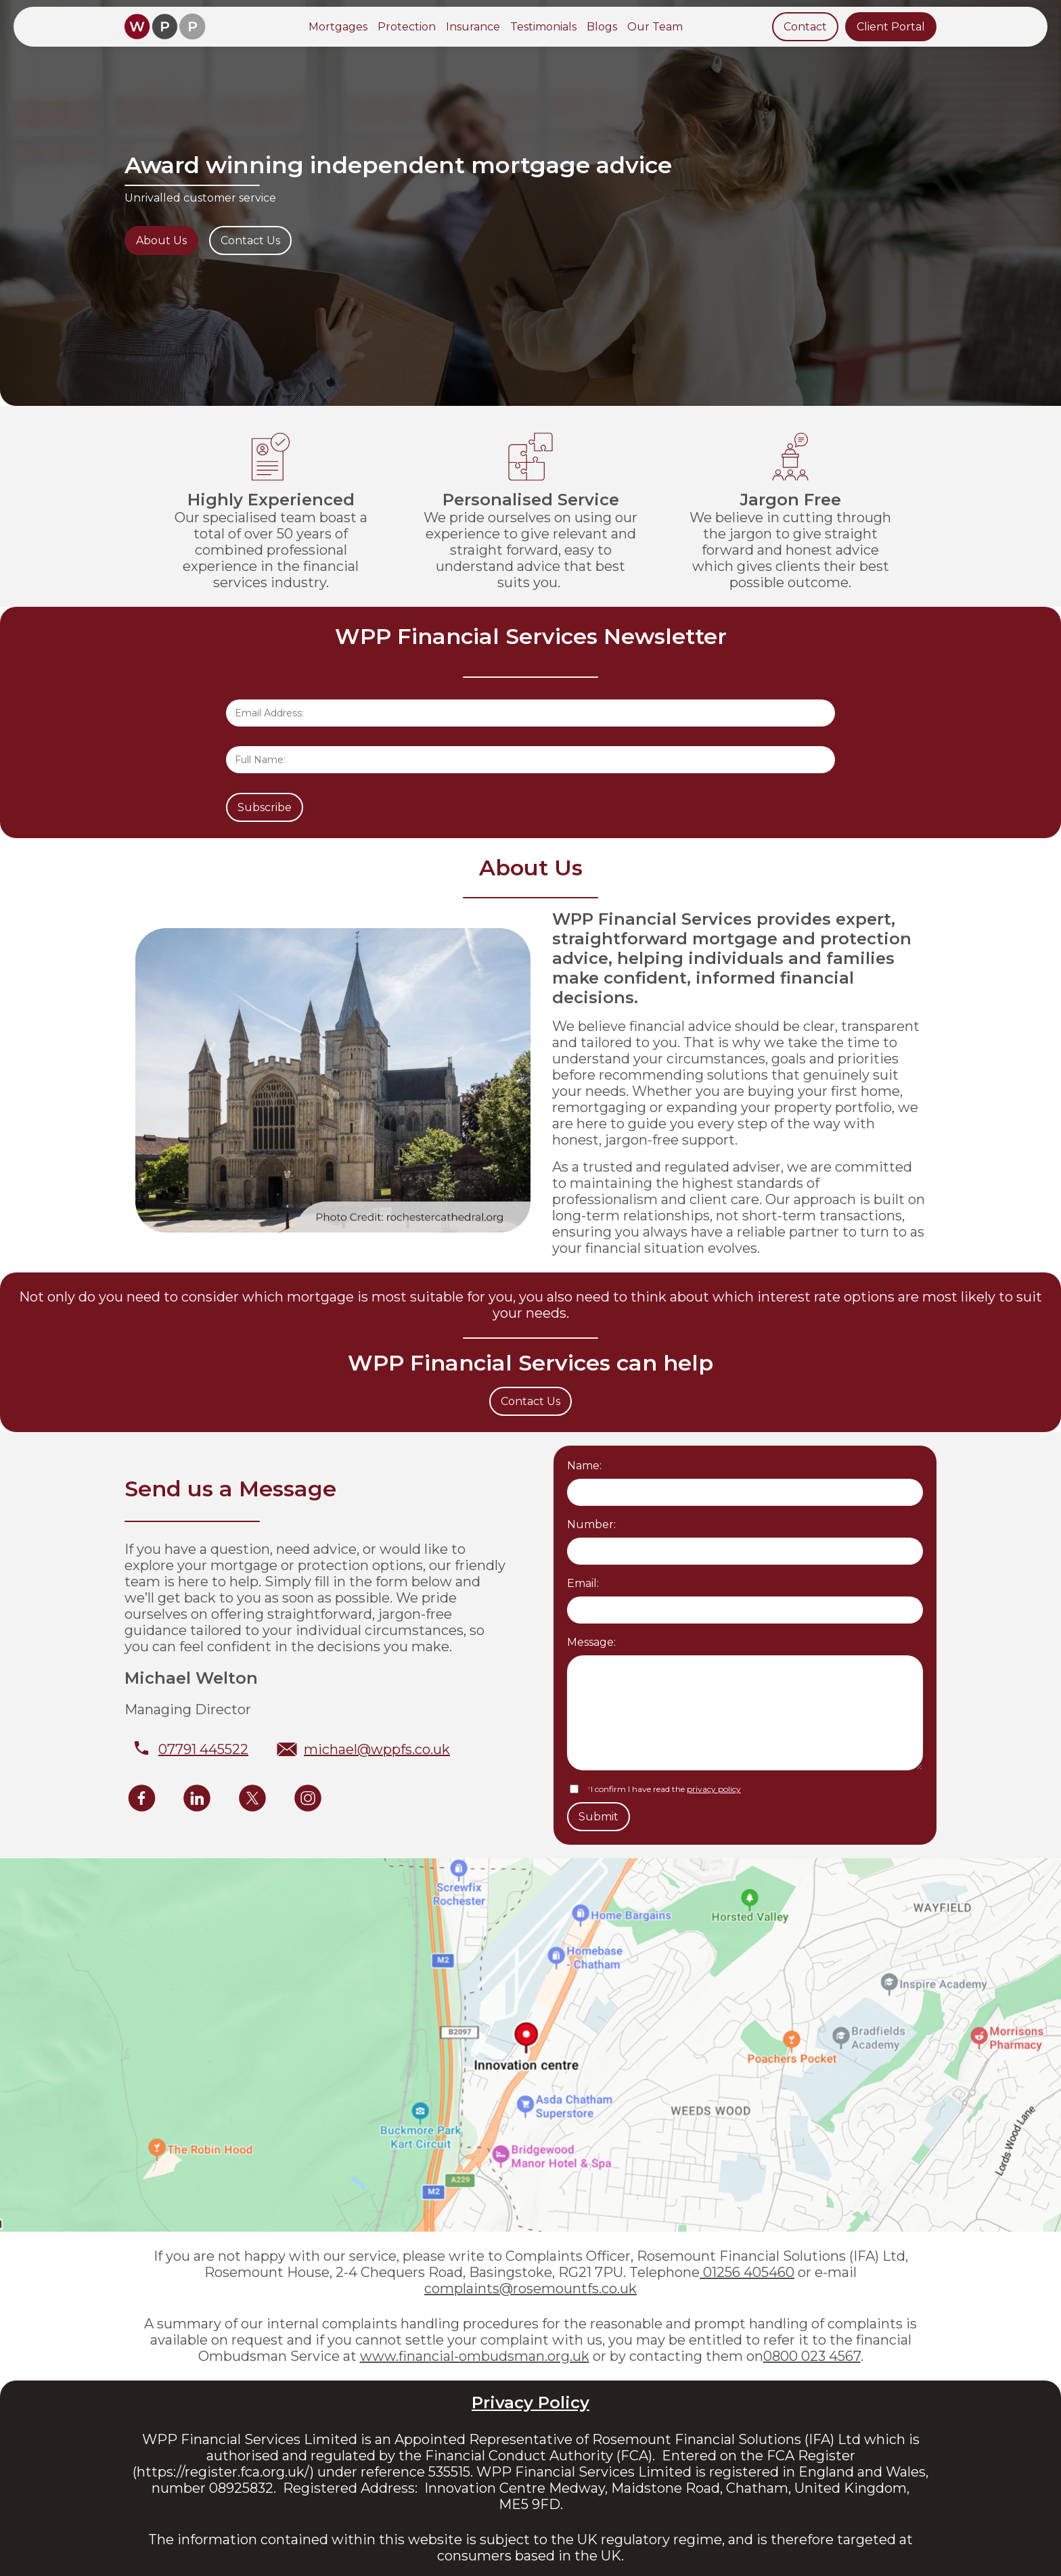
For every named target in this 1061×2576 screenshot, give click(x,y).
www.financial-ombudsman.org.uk (474, 2356)
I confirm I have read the (664, 1789)
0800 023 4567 (812, 2356)
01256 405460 (747, 2272)
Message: (591, 1642)
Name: (584, 1465)
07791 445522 (203, 1749)
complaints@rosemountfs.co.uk (530, 2288)
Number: (591, 1524)
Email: (583, 1583)
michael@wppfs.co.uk (377, 1749)
